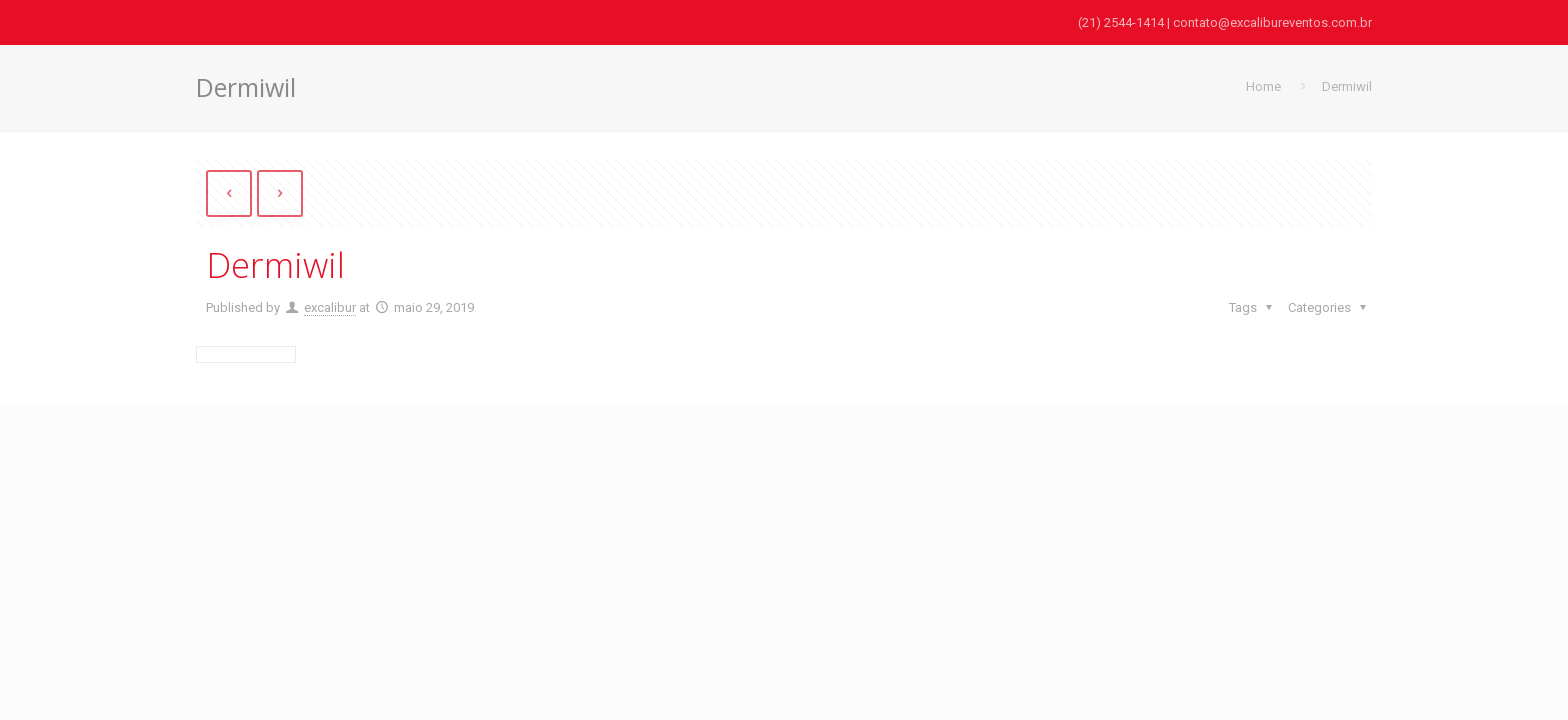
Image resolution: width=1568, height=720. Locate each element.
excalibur (330, 307)
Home (1263, 86)
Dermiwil (1347, 86)
